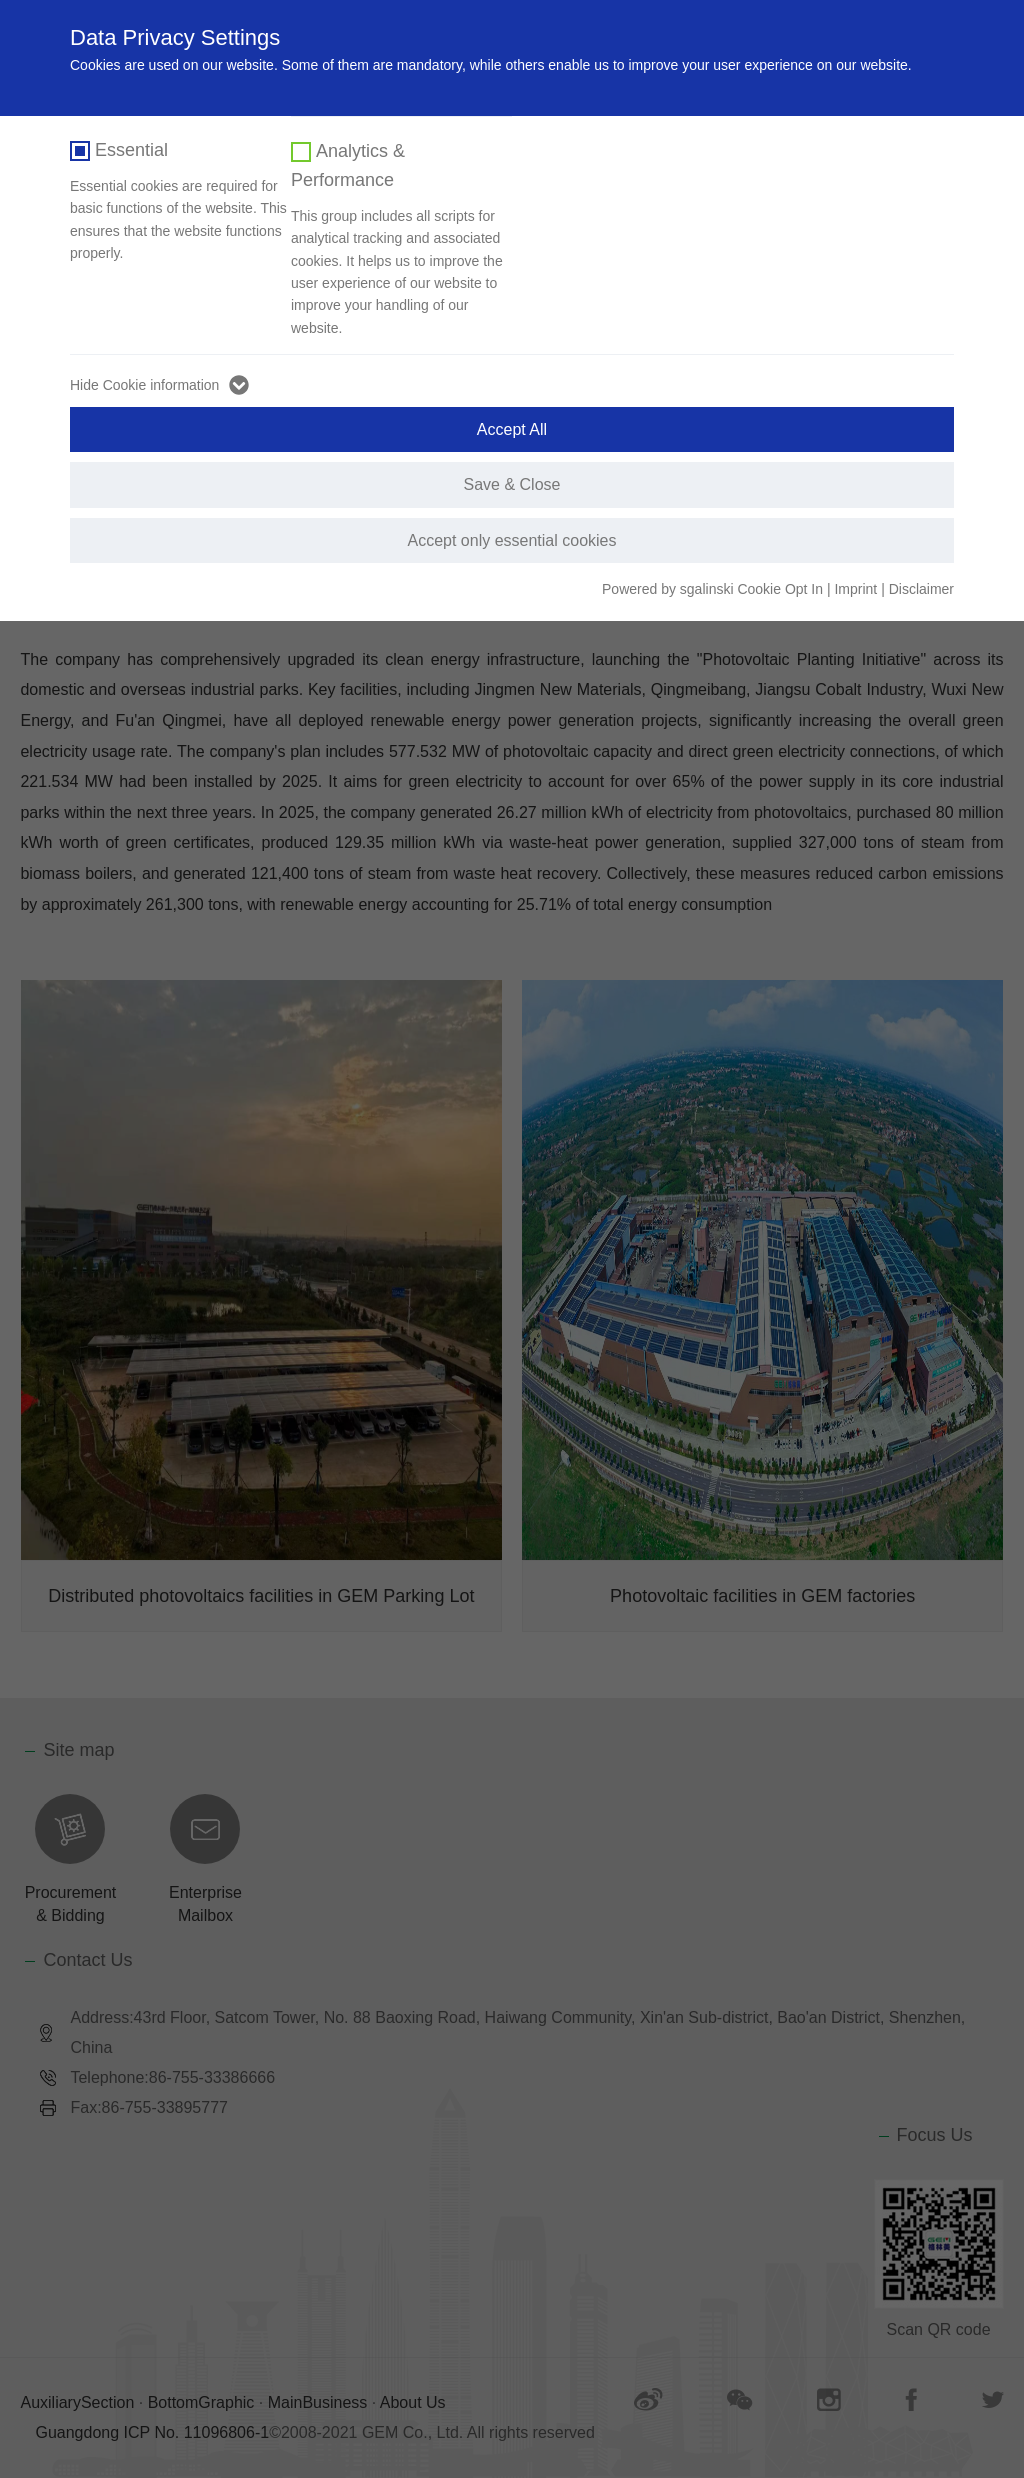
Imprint (855, 589)
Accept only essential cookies (512, 540)
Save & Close (512, 484)
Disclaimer (921, 589)
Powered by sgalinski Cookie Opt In (714, 589)
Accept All (512, 429)
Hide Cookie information (144, 385)
